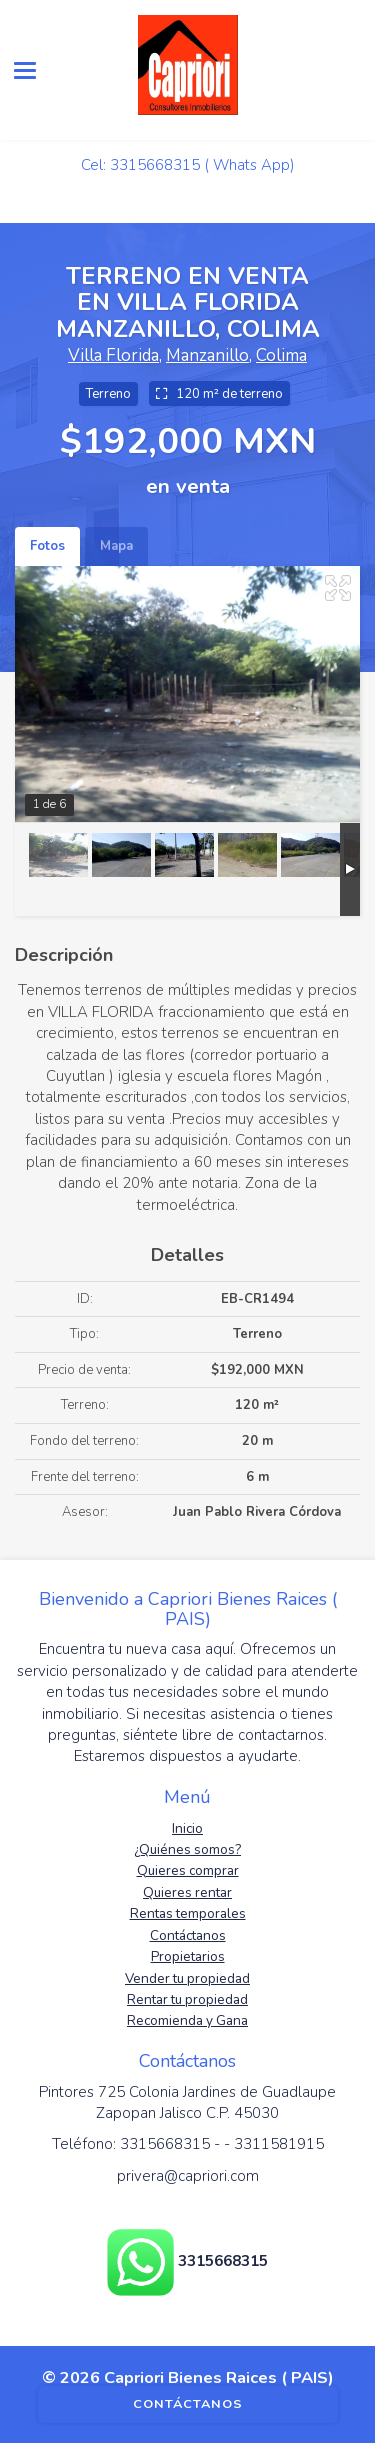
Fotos (47, 546)
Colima (281, 355)
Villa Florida (113, 355)
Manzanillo (207, 355)
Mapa (116, 546)
